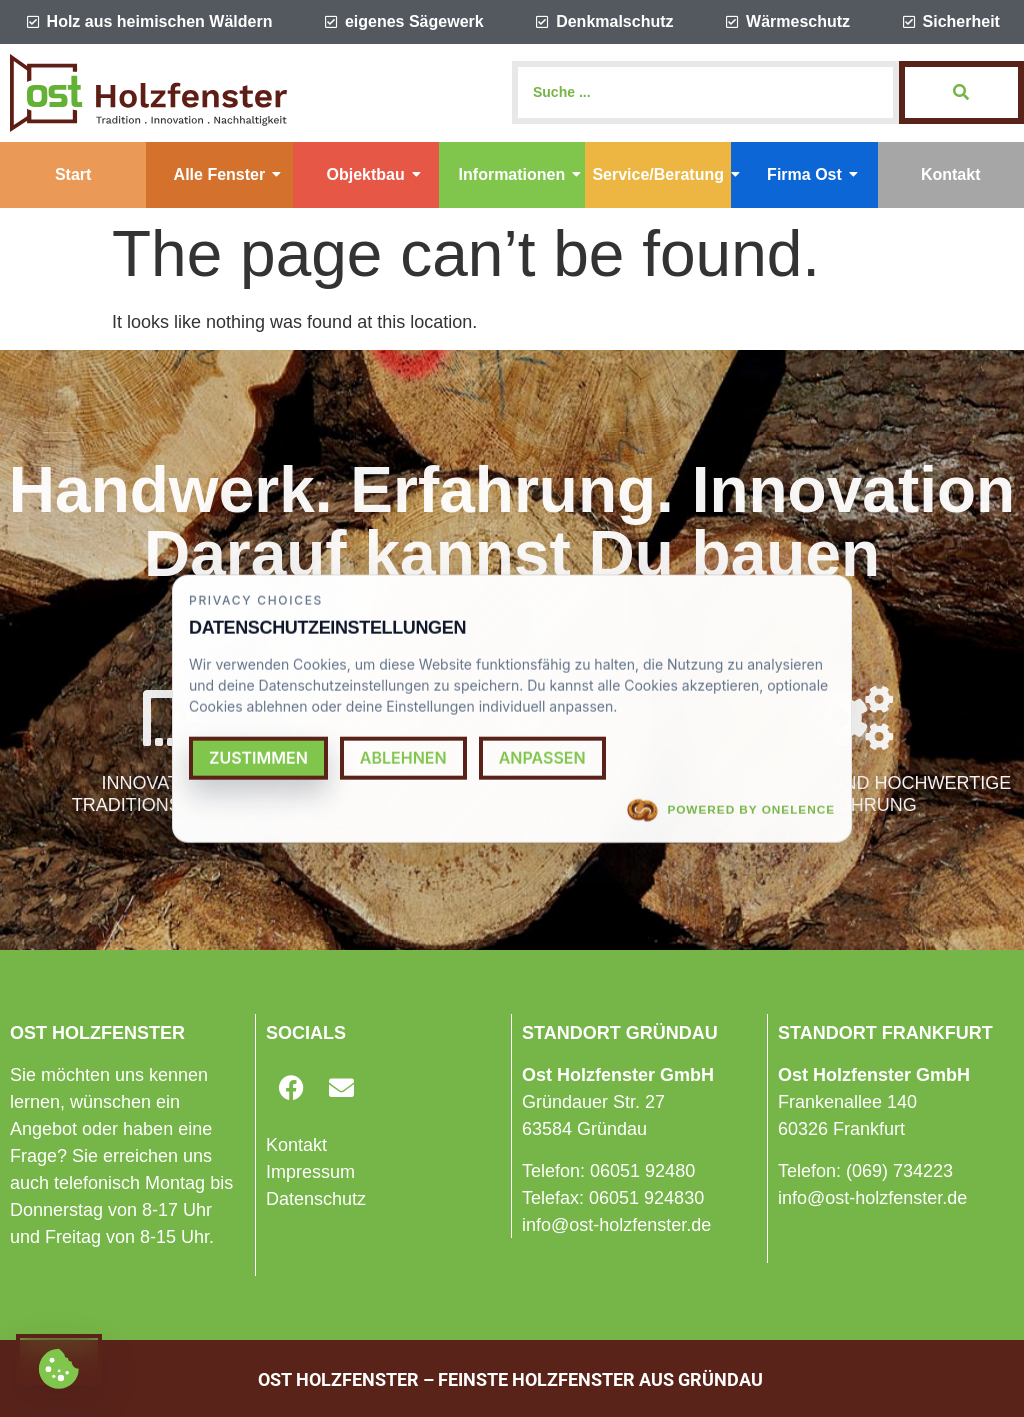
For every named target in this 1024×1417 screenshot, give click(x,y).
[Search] (705, 92)
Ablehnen (403, 757)
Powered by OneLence (731, 810)
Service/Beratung (661, 174)
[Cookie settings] (59, 1359)
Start (73, 174)
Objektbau (374, 174)
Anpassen (542, 757)
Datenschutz (316, 1199)
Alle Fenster (228, 174)
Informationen (520, 174)
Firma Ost (812, 174)
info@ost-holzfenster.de (616, 1225)
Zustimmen (258, 757)
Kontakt (951, 174)
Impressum (310, 1172)
